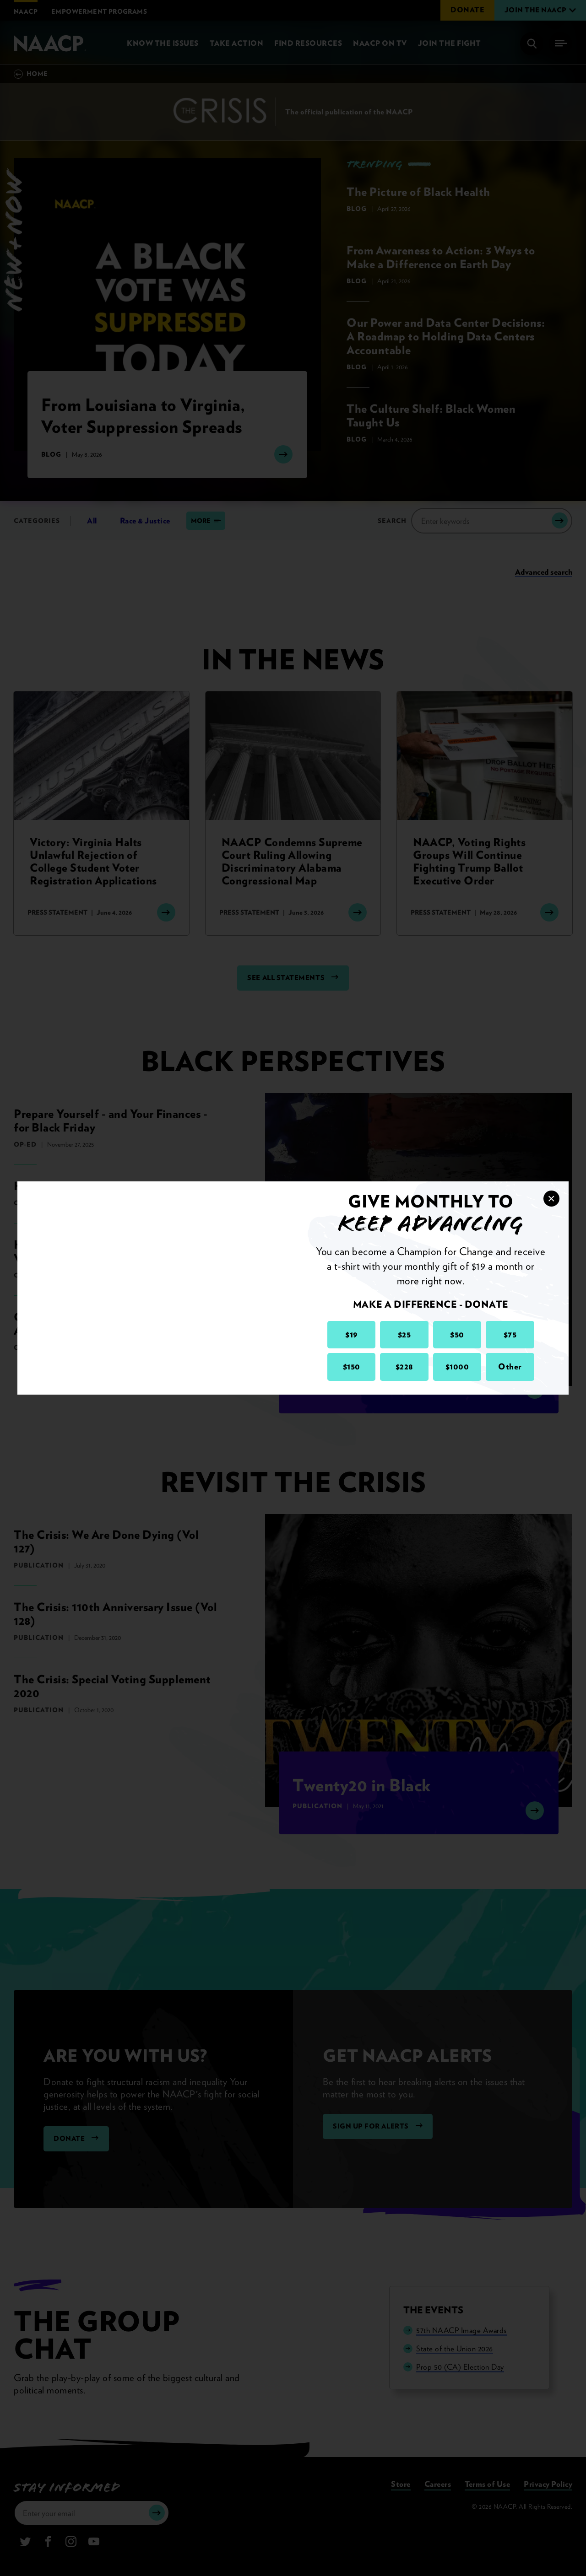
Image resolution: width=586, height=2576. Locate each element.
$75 (510, 1334)
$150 (351, 1366)
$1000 (457, 1366)
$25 (404, 1334)
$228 (404, 1366)
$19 (351, 1334)
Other (510, 1366)
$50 (457, 1334)
